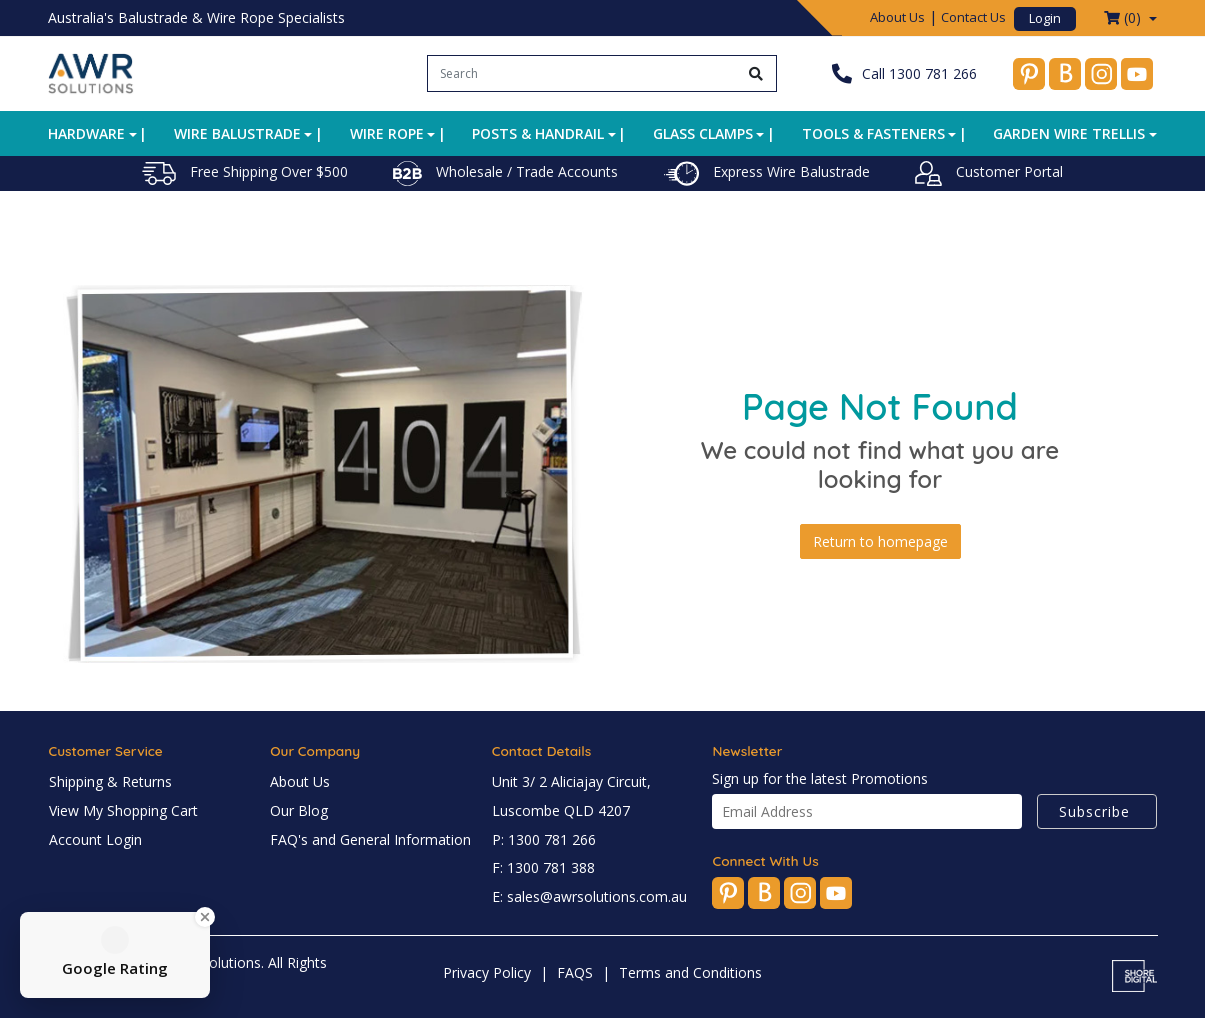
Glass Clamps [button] (703, 133)
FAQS (575, 972)
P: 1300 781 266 (544, 839)
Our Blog (299, 810)
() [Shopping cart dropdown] (1124, 17)
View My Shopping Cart (123, 810)
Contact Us (973, 17)
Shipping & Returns (110, 781)
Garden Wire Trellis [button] (1069, 133)
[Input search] (582, 73)
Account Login (95, 839)
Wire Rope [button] (387, 133)
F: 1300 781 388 (543, 867)
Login (1045, 18)
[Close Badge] (205, 917)
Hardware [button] (86, 133)
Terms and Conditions (690, 972)
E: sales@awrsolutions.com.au (589, 896)
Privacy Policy (487, 972)
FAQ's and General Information (370, 839)
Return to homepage (880, 541)
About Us (897, 17)
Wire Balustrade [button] (237, 133)
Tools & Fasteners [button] (873, 133)
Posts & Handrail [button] (538, 133)
